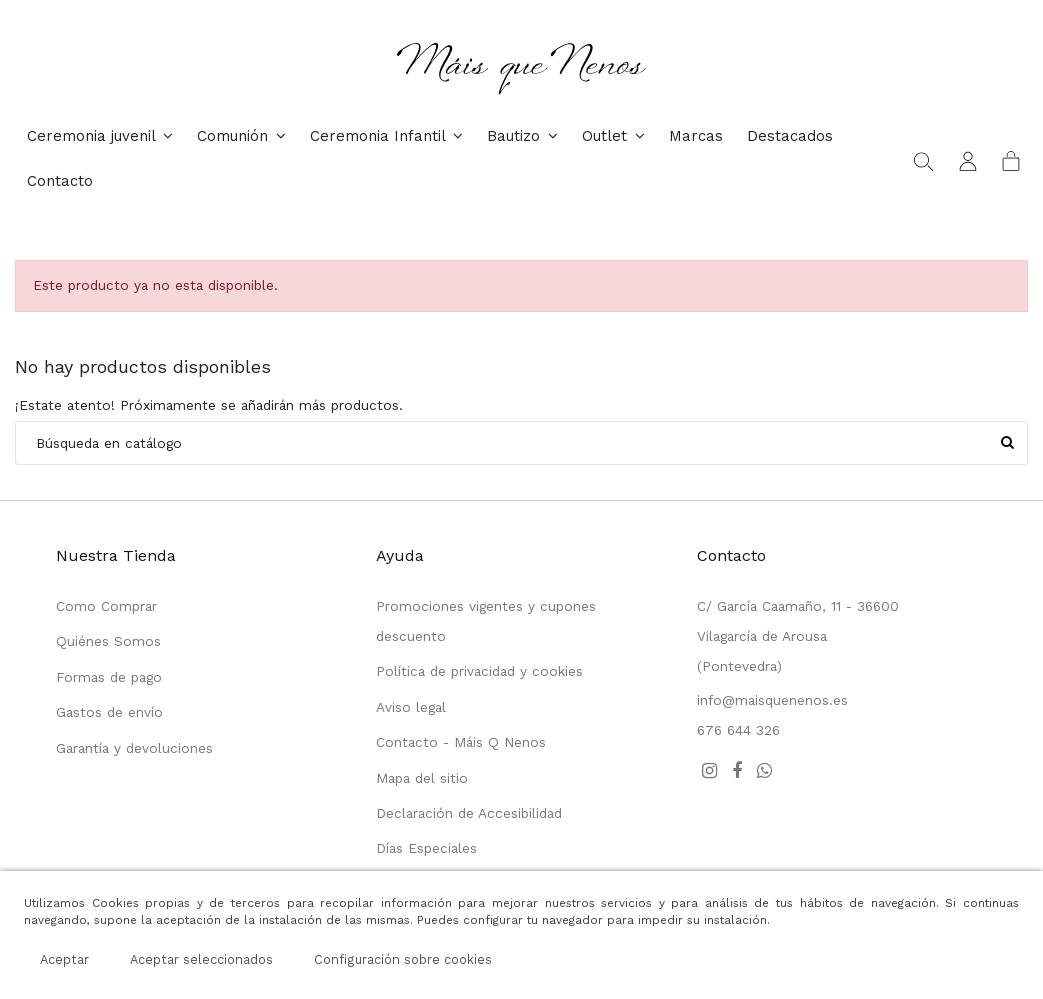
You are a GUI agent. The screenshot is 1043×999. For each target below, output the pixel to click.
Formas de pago (109, 677)
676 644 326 (738, 730)
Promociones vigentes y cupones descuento (486, 621)
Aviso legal (411, 707)
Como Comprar (106, 606)
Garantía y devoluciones (134, 748)
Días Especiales (426, 848)
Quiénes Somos (108, 641)
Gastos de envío (109, 712)
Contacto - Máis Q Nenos (461, 742)
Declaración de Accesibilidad (469, 813)
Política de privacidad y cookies (479, 671)
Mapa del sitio (422, 778)
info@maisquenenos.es (772, 700)
